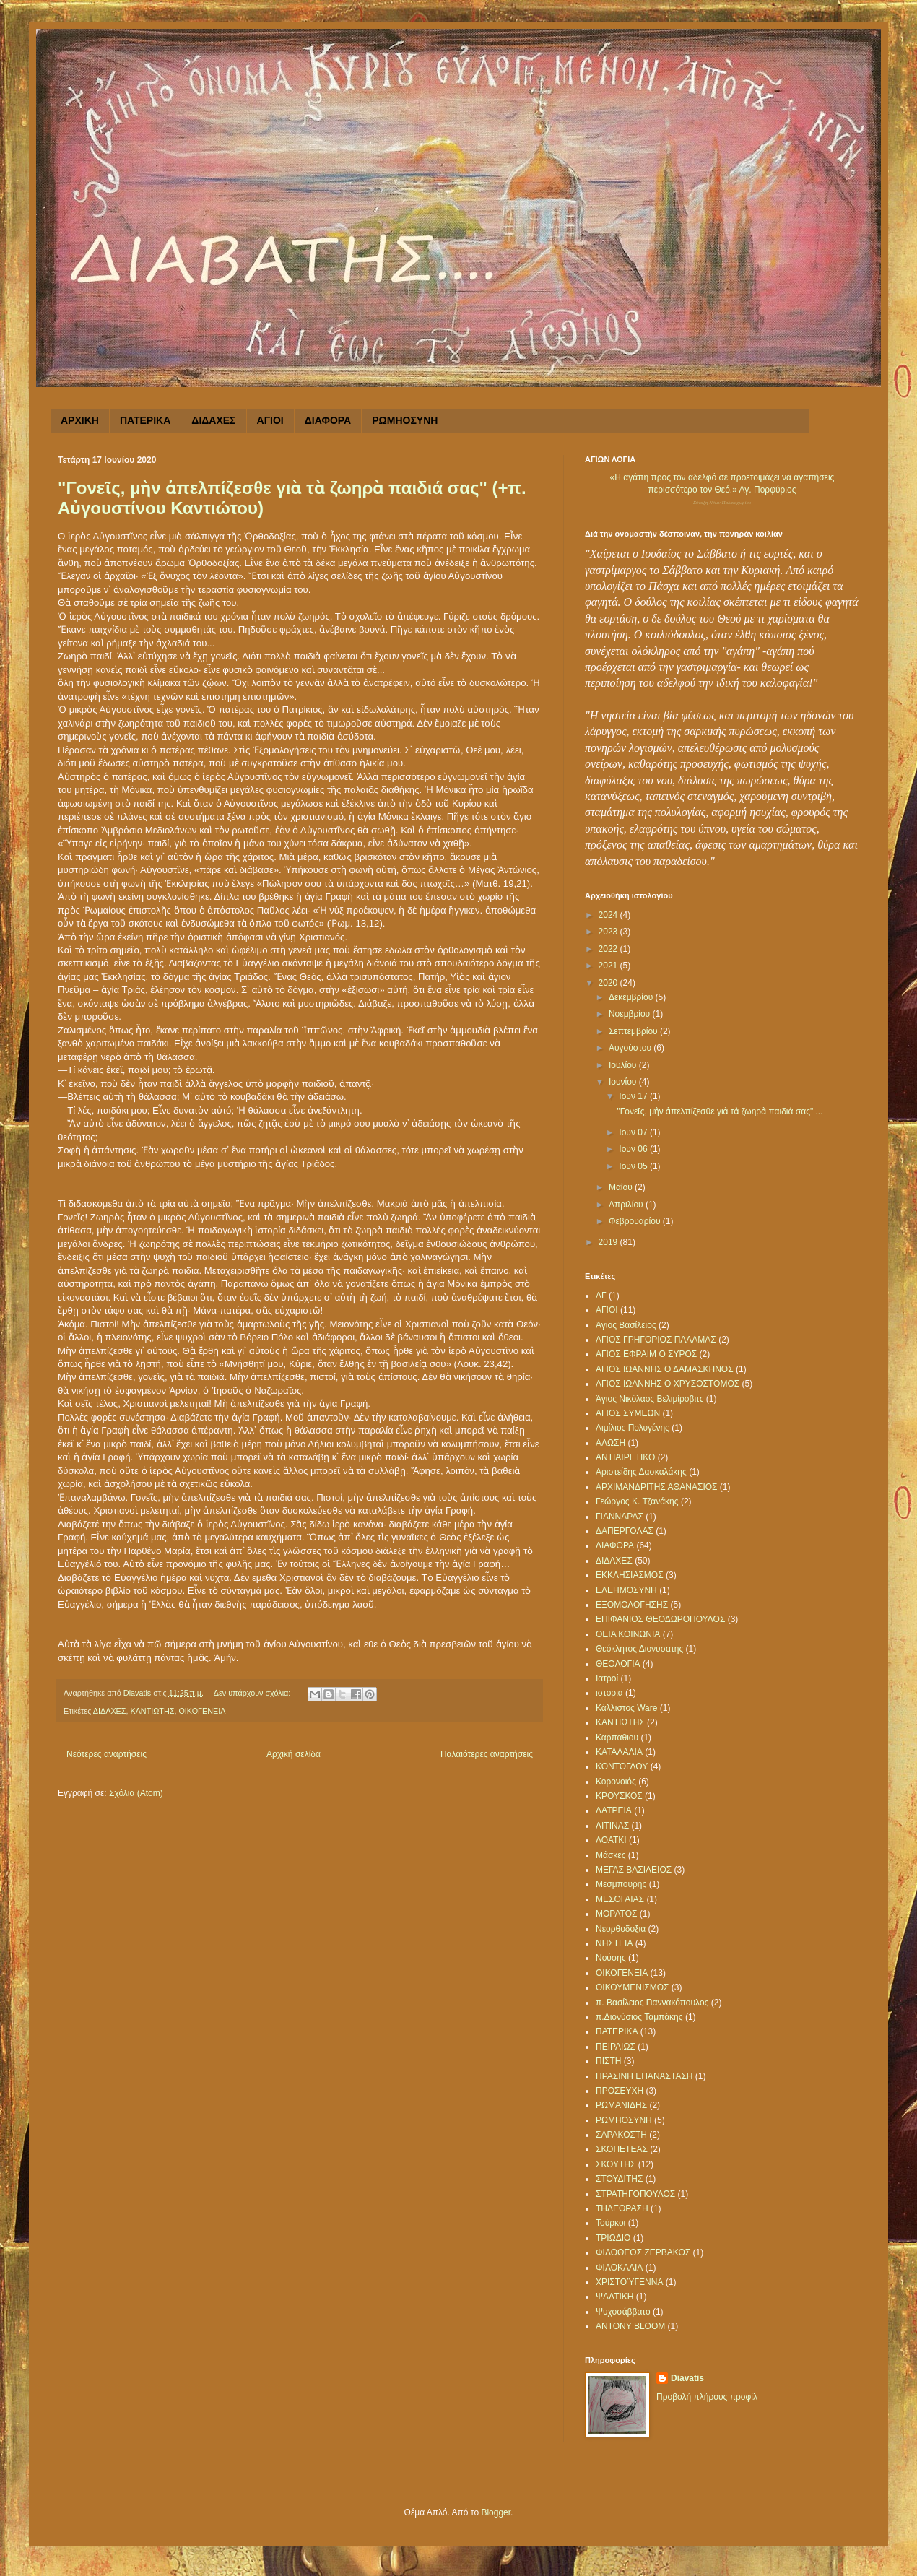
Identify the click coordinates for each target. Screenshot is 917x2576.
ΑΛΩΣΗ (610, 1443)
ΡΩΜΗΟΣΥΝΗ (405, 420)
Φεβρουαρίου (636, 1221)
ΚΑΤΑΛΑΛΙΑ (619, 1752)
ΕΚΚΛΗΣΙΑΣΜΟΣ (630, 1575)
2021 (609, 965)
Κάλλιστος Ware (626, 1708)
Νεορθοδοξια (621, 1929)
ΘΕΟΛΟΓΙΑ (618, 1664)
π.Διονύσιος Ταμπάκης (639, 2017)
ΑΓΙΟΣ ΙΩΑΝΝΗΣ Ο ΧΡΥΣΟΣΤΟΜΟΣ (667, 1384)
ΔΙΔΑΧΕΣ (213, 420)
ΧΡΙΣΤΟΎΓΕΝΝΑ (629, 2282)
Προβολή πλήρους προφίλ (706, 2397)
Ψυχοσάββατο (623, 2312)
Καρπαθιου (617, 1737)
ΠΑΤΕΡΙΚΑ (145, 420)
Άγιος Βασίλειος (626, 1325)
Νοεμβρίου (631, 1014)
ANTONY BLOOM (630, 2326)
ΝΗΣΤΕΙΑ (614, 1943)
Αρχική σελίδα (293, 1754)
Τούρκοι (610, 2223)
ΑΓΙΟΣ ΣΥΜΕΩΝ (628, 1413)
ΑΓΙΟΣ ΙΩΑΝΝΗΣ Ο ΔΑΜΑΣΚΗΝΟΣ (665, 1369)
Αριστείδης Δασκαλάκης (641, 1472)
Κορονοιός (616, 1782)
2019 (609, 1242)
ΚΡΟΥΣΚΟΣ (619, 1796)
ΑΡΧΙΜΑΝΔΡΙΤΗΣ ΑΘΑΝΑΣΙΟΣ (657, 1487)
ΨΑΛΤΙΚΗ (615, 2296)
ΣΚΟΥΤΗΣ (615, 2164)
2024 (609, 915)
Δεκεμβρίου (632, 997)
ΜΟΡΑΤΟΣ (616, 1914)
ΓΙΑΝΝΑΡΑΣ (619, 1517)
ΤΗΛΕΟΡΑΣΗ (622, 2208)
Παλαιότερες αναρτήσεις (486, 1754)
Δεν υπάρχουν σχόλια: (253, 1692)
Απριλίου (627, 1205)
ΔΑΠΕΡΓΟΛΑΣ (624, 1531)
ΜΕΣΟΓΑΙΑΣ (620, 1899)
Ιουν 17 (634, 1096)
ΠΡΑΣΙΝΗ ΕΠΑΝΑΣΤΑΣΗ (644, 2076)
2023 (609, 932)
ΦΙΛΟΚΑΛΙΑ (619, 2268)
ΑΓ (601, 1296)
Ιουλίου (624, 1065)
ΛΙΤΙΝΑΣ (612, 1826)
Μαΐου (622, 1187)
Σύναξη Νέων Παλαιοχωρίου (722, 503)
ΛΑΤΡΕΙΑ (614, 1810)
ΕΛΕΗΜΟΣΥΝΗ (626, 1590)
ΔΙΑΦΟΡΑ (328, 420)
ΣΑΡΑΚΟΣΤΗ (621, 2135)
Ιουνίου (624, 1082)
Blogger (495, 2512)
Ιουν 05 (634, 1166)
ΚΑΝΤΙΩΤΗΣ (152, 1711)
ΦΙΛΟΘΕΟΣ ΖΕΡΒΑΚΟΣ (643, 2252)
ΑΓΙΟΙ (270, 420)
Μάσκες (610, 1855)
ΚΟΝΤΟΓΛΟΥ (622, 1766)
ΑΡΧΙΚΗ (80, 420)
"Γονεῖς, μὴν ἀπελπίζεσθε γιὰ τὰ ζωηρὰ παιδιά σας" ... (719, 1111)
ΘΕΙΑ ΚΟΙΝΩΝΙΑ (628, 1634)
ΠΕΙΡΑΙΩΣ (615, 2047)
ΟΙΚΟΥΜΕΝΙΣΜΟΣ (632, 1987)
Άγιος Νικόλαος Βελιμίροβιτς (649, 1399)
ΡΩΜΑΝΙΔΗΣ (621, 2105)
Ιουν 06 (634, 1149)
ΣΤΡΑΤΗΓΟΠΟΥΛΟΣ (635, 2194)
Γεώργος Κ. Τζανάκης (637, 1501)
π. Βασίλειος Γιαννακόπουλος (652, 2003)
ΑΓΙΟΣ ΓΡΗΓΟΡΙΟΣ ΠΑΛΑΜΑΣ (656, 1340)
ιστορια (609, 1693)
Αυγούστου (631, 1048)
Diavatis (687, 2378)
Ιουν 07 (634, 1132)
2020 (609, 983)
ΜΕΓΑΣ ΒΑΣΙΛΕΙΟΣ (634, 1870)
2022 (609, 949)
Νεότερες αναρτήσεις (106, 1754)
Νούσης (611, 1958)
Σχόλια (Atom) (136, 1793)
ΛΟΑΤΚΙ (611, 1840)
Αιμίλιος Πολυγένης (632, 1428)
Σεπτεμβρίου (634, 1031)
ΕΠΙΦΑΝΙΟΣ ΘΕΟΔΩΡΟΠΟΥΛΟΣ (660, 1619)
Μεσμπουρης (621, 1884)
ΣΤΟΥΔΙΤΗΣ (619, 2179)
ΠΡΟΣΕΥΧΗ (619, 2091)
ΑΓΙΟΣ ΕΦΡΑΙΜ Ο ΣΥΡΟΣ (646, 1354)
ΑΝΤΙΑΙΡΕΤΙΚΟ (625, 1457)
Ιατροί (607, 1678)
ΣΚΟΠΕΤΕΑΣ (622, 2149)
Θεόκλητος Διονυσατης (639, 1649)
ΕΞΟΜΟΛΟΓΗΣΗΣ (632, 1605)
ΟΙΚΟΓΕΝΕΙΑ (201, 1711)
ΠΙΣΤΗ (608, 2061)
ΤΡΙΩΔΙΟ (613, 2238)
